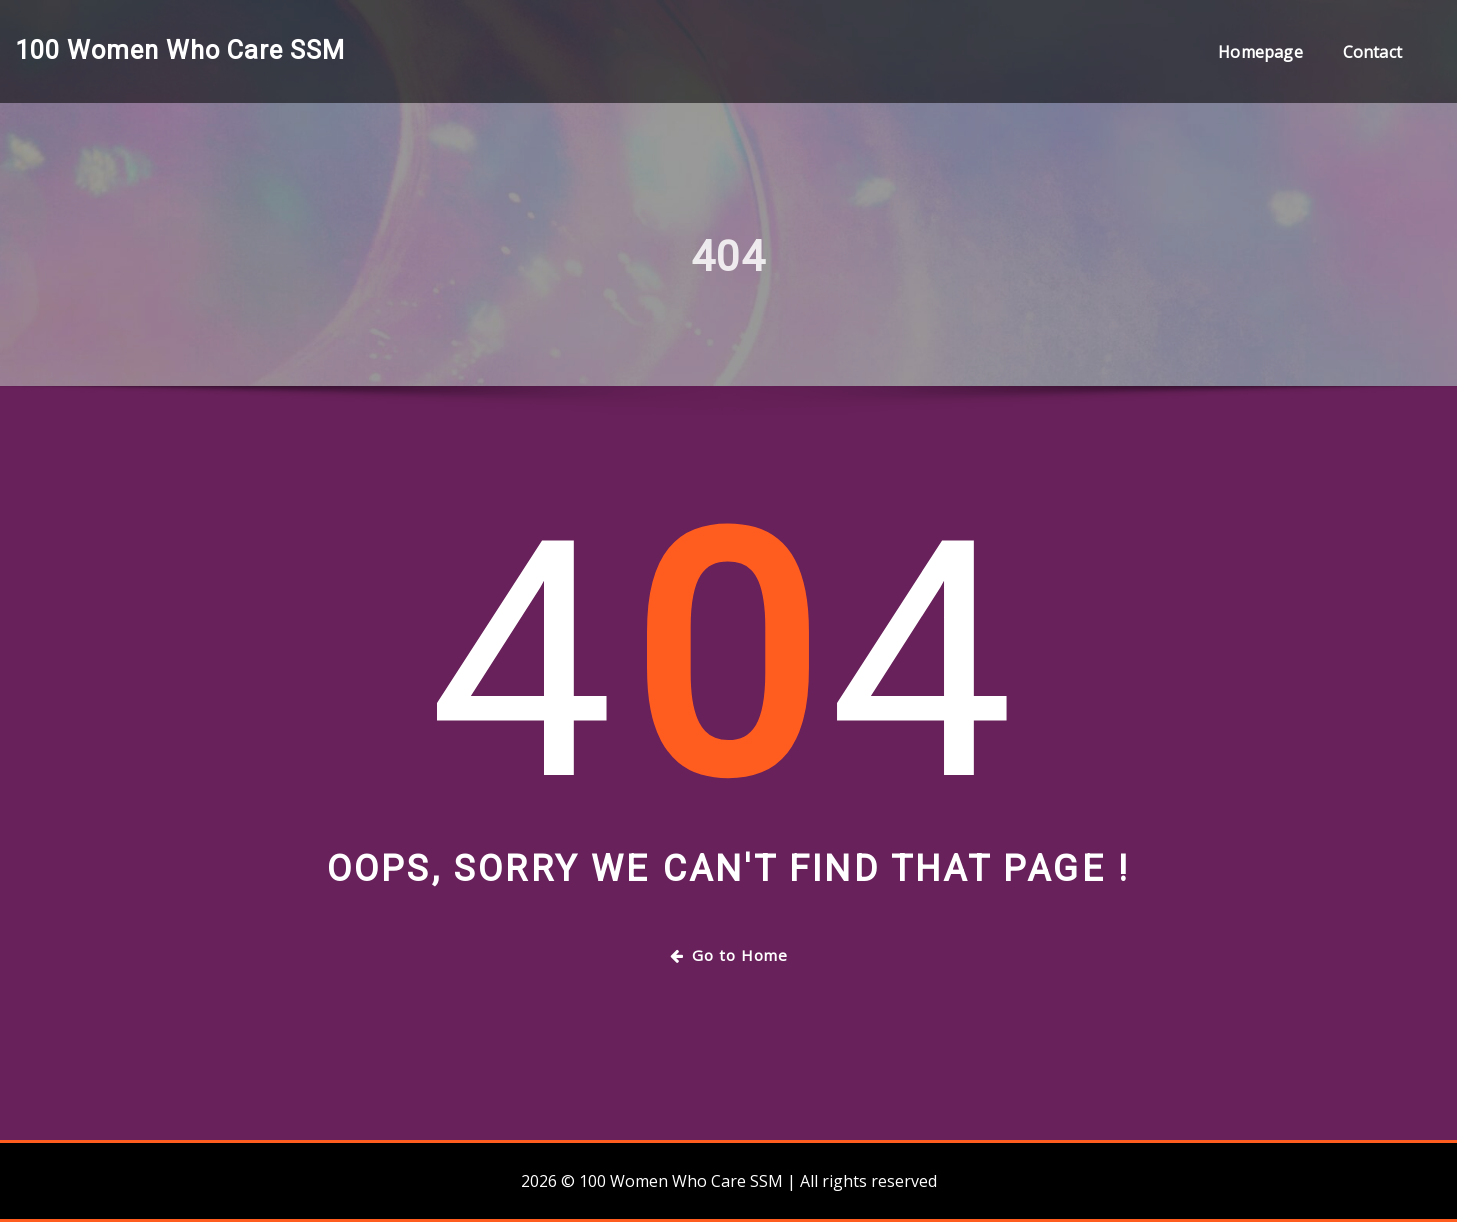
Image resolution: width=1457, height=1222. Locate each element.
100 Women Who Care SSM (180, 50)
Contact (1372, 52)
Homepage (1260, 52)
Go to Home (729, 955)
